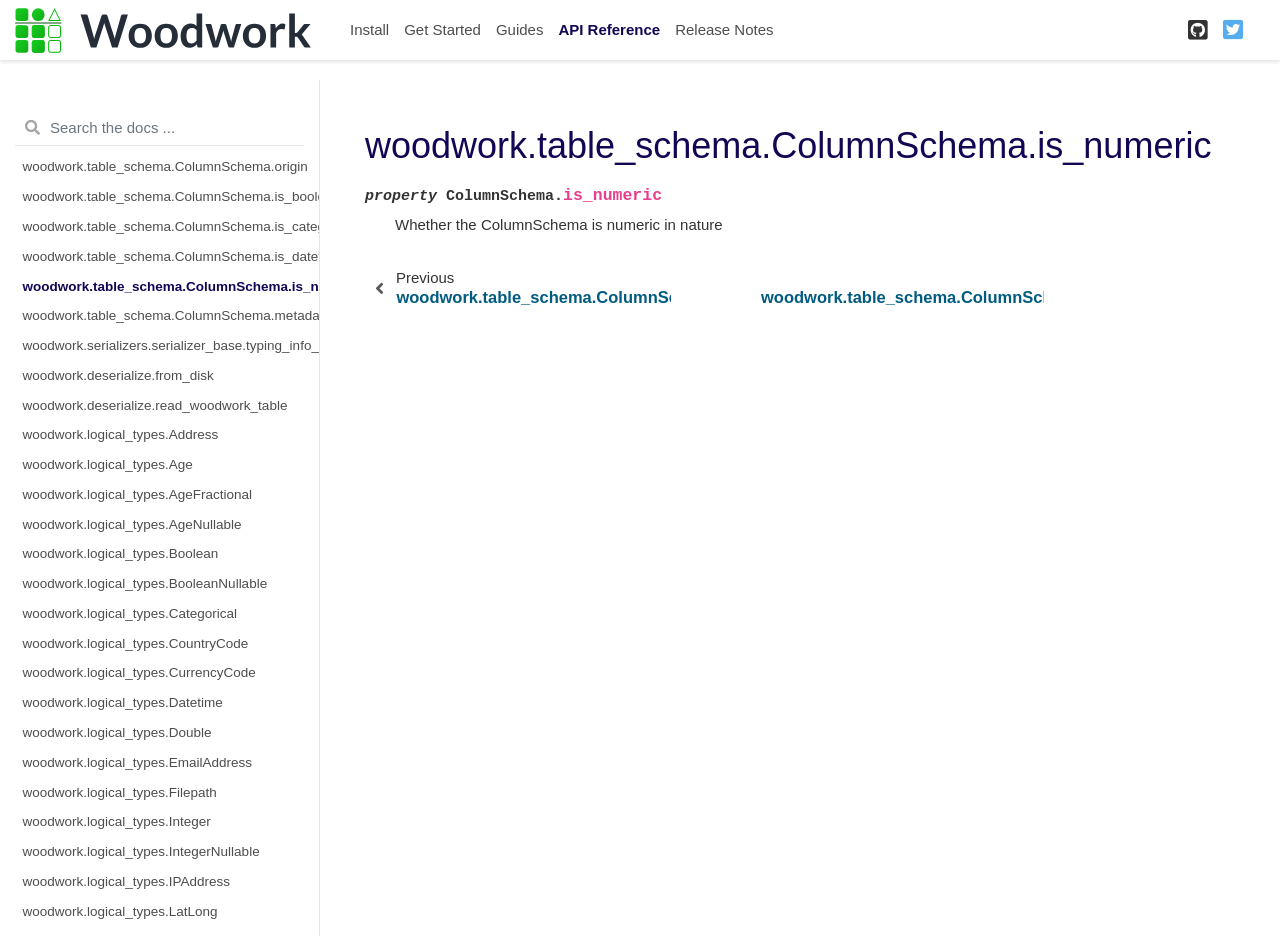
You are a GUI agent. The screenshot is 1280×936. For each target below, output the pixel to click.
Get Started (442, 29)
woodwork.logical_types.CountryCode (136, 643)
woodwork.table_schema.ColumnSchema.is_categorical (171, 226)
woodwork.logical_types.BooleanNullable (145, 583)
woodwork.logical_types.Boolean (121, 553)
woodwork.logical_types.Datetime (123, 702)
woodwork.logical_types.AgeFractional (138, 494)
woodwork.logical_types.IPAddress (127, 881)
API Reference (609, 29)
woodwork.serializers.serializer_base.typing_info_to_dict (171, 345)
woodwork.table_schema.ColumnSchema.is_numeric (171, 286)
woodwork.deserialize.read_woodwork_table (155, 405)
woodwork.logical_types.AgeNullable (132, 524)
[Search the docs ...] (159, 128)
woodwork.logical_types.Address (121, 434)
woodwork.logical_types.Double (117, 732)
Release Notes (724, 29)
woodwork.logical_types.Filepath (120, 792)
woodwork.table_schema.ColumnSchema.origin (165, 166)
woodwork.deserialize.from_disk (118, 375)
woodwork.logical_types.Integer (117, 821)
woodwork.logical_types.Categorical (130, 613)
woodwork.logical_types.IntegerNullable (141, 851)
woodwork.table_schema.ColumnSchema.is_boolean (171, 196)
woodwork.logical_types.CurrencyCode (139, 672)
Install (369, 29)
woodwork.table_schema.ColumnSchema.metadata (171, 315)
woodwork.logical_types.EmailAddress (138, 762)
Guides (520, 29)
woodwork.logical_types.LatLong (120, 911)
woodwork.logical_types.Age (108, 464)
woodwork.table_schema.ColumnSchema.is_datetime (171, 256)
